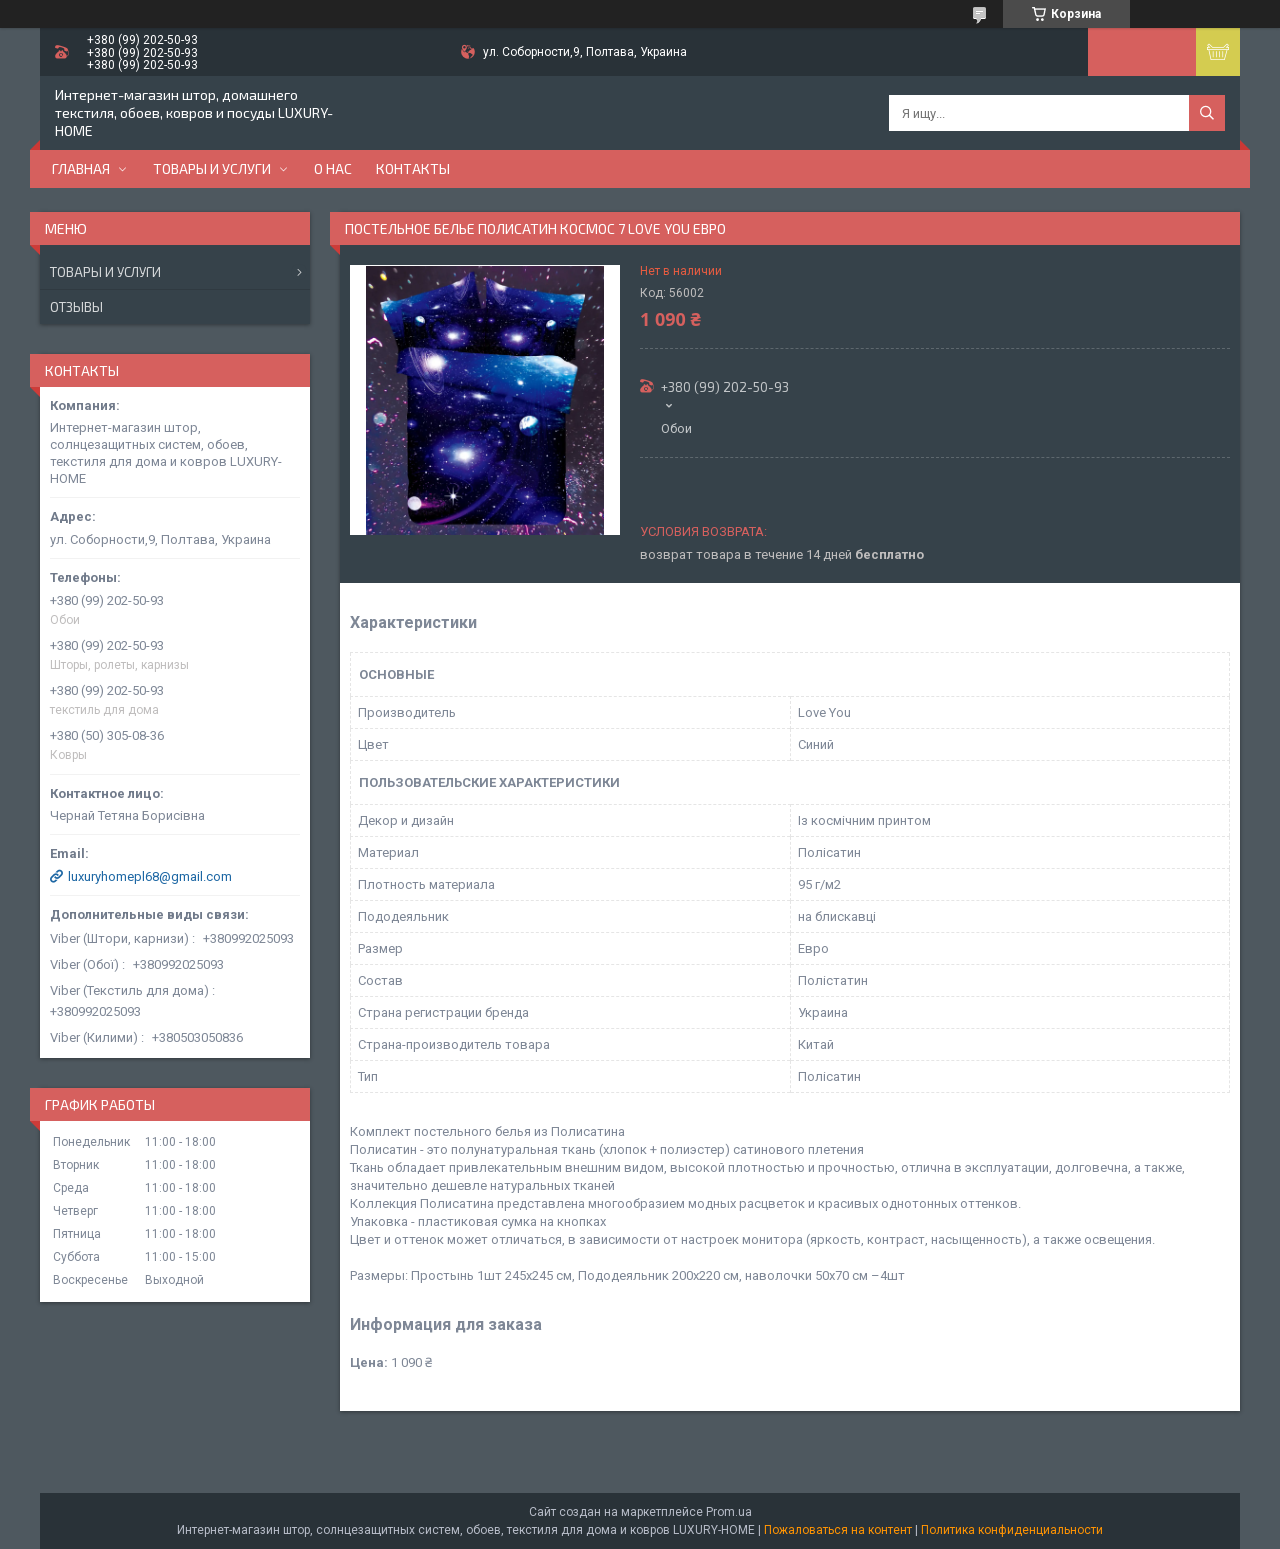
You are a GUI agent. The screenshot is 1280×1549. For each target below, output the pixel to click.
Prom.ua (729, 1512)
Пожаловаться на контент (838, 1530)
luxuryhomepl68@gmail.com (150, 876)
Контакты (413, 168)
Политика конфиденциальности (1012, 1530)
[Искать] (1207, 113)
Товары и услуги (212, 168)
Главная (81, 168)
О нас (333, 168)
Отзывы (76, 307)
